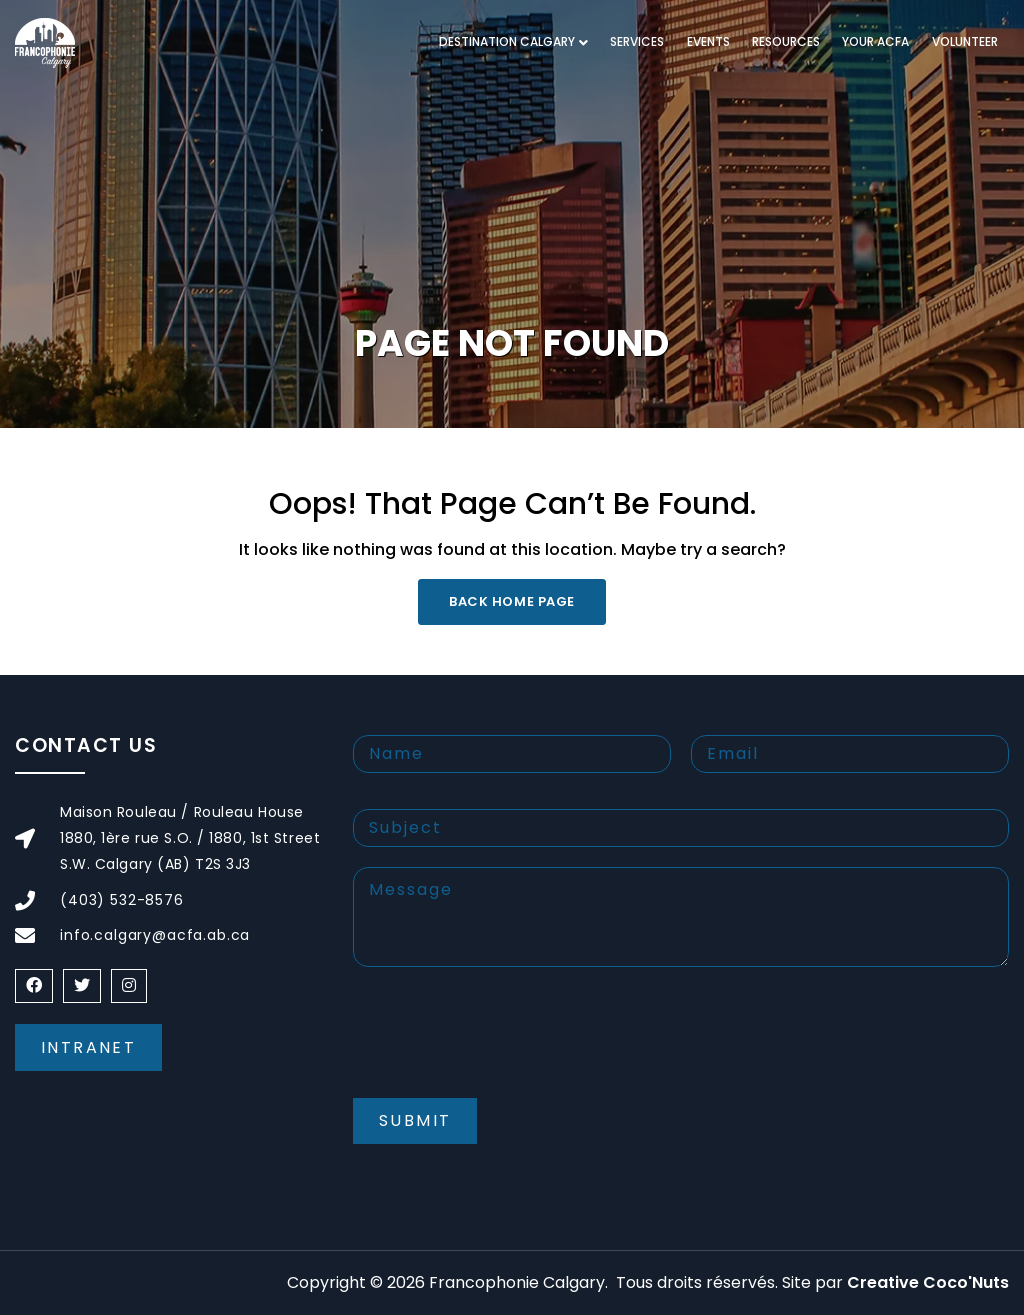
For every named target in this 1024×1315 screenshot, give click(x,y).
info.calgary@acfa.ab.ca (155, 935)
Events (708, 41)
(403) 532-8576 (122, 900)
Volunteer (965, 41)
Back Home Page (511, 601)
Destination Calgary (507, 41)
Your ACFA (875, 41)
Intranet (88, 1047)
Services (637, 41)
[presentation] (505, 1049)
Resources (786, 41)
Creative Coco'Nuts (928, 1282)
